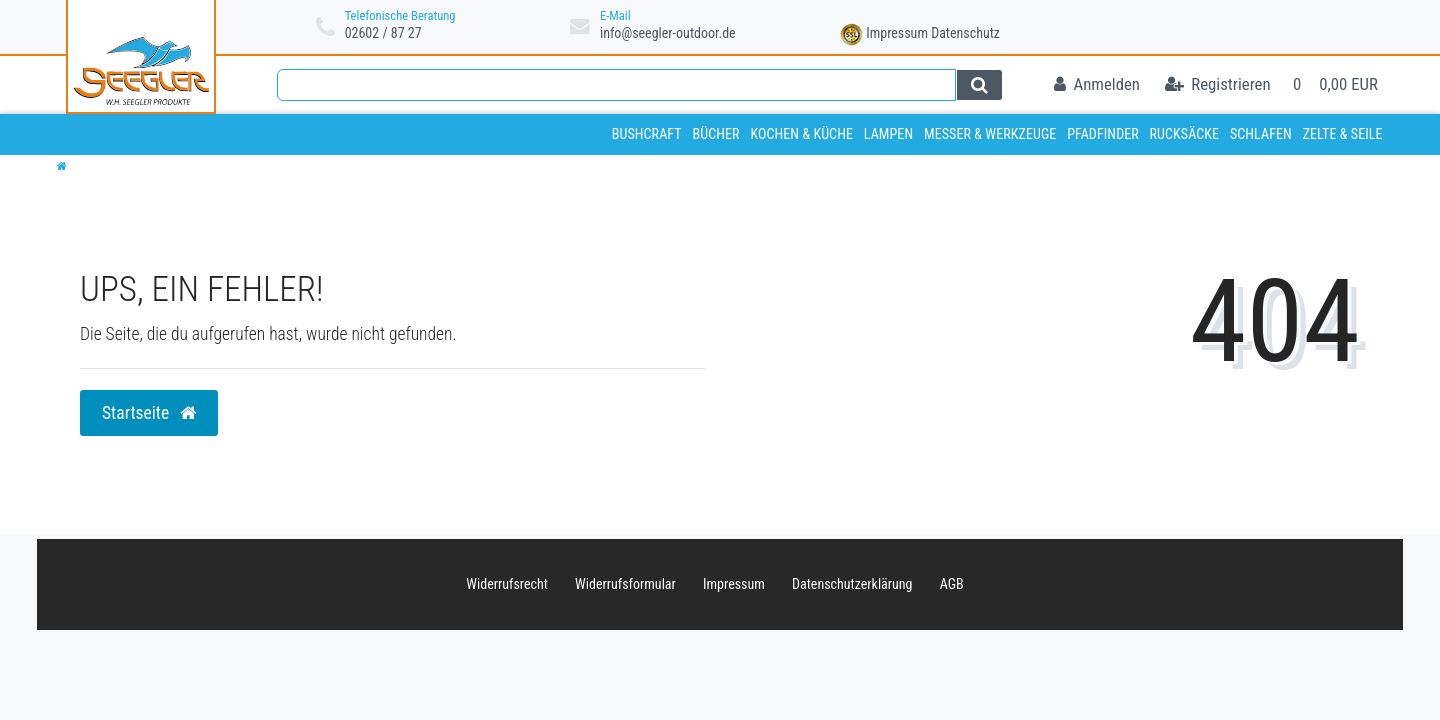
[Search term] (616, 85)
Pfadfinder (1103, 134)
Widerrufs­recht (507, 584)
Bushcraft (647, 134)
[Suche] (979, 85)
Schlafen (1261, 134)
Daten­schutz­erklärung (852, 584)
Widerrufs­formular (625, 584)
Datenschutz (965, 33)
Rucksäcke (1185, 134)
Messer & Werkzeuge (990, 134)
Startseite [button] (149, 413)
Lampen (888, 134)
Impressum (897, 33)
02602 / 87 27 (383, 33)
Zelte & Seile (1343, 134)
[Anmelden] (1097, 85)
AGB (952, 584)
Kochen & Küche (801, 134)
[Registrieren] (1218, 85)
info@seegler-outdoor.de (668, 33)
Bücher (715, 134)
